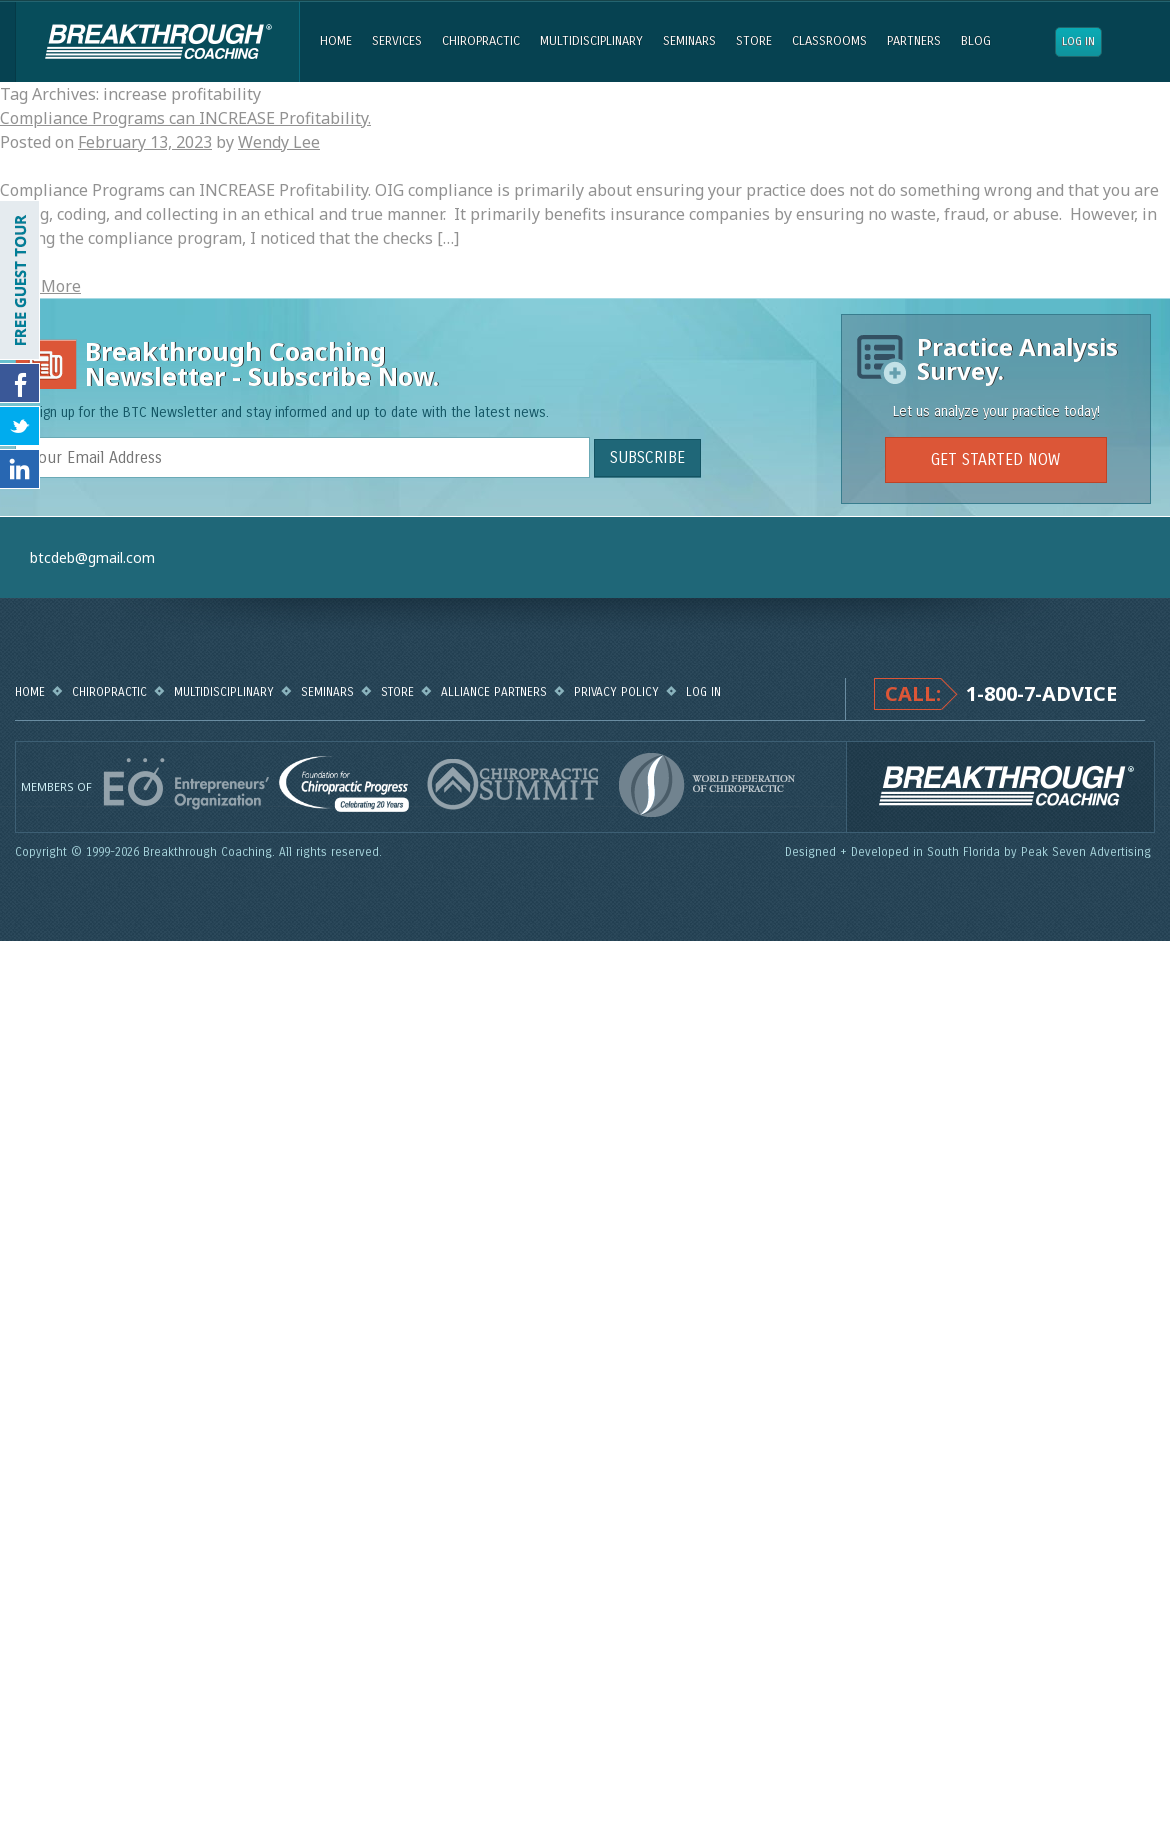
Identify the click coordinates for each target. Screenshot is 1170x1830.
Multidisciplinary (591, 41)
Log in (1078, 41)
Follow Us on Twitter (20, 426)
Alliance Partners (494, 692)
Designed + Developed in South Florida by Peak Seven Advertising (970, 852)
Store (754, 41)
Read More (40, 286)
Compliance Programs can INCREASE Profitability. (185, 118)
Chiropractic (481, 41)
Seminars (689, 41)
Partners (914, 41)
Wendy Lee (279, 142)
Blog (976, 41)
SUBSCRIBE (647, 457)
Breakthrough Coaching (157, 42)
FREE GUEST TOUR (20, 280)
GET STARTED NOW (995, 459)
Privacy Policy (616, 692)
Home (336, 41)
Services (397, 41)
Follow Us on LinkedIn (20, 469)
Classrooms (829, 41)
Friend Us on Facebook (20, 383)
